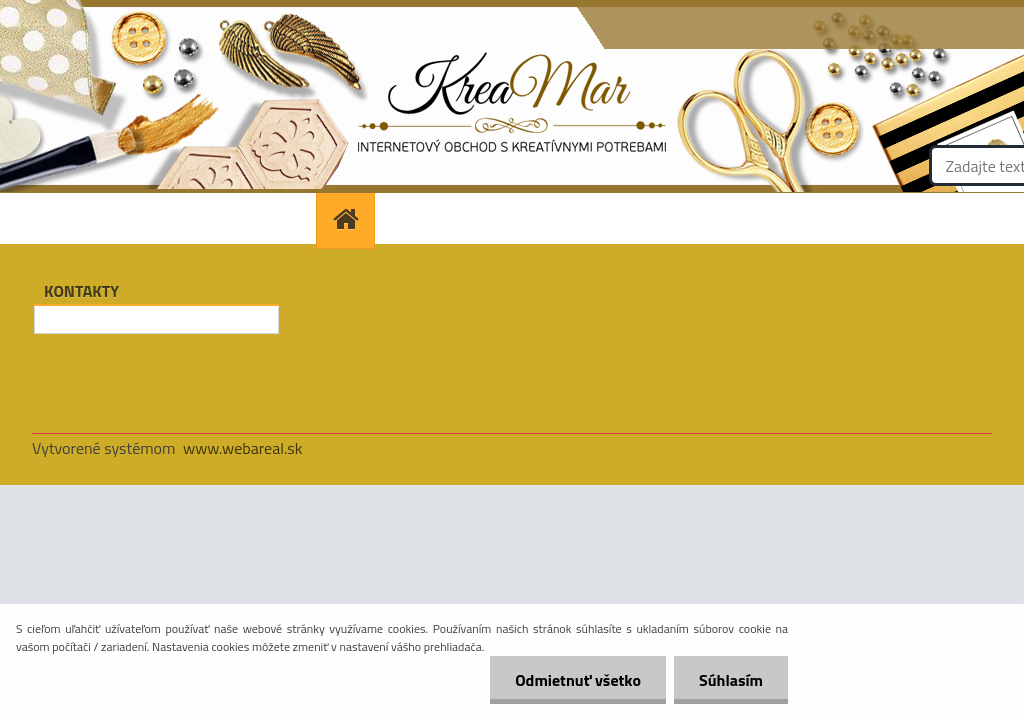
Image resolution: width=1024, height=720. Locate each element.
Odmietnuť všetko (578, 680)
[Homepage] (352, 218)
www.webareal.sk (243, 448)
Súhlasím (731, 680)
